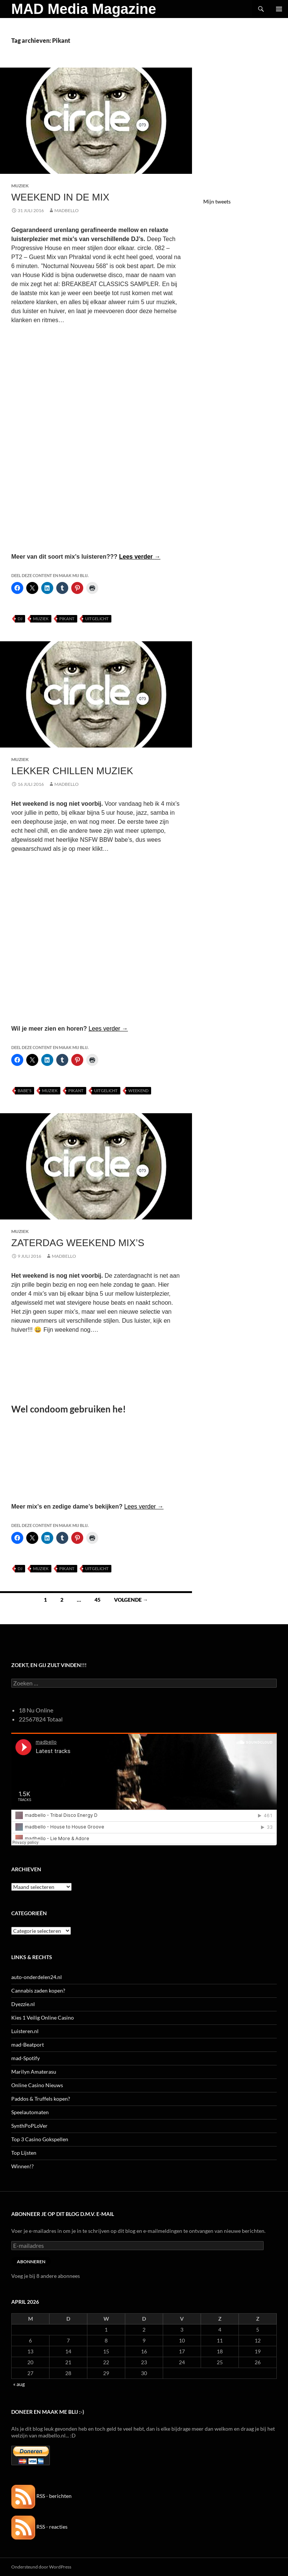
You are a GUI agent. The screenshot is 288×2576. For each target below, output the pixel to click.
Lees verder (139, 556)
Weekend (138, 1090)
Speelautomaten (30, 2112)
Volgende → (131, 1599)
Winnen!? (22, 2166)
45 (97, 1599)
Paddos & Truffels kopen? (40, 2098)
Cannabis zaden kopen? (38, 1990)
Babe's (25, 1090)
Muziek (20, 185)
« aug (19, 2384)
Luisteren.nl (25, 2031)
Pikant (67, 618)
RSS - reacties (39, 2526)
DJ (20, 618)
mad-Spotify (25, 2058)
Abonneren (31, 2261)
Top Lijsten (23, 2152)
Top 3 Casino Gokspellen (39, 2139)
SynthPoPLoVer (29, 2125)
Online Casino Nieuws (37, 2085)
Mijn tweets (217, 201)
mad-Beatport (27, 2044)
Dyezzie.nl (23, 2004)
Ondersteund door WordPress (41, 2567)
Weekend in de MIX (60, 197)
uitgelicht (97, 618)
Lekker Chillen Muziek (72, 770)
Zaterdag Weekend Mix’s (77, 1242)
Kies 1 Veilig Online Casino (42, 2017)
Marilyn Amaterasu (33, 2071)
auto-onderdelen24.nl (36, 1977)
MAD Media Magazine (83, 9)
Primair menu (279, 9)
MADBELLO (66, 210)
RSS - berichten (41, 2496)
